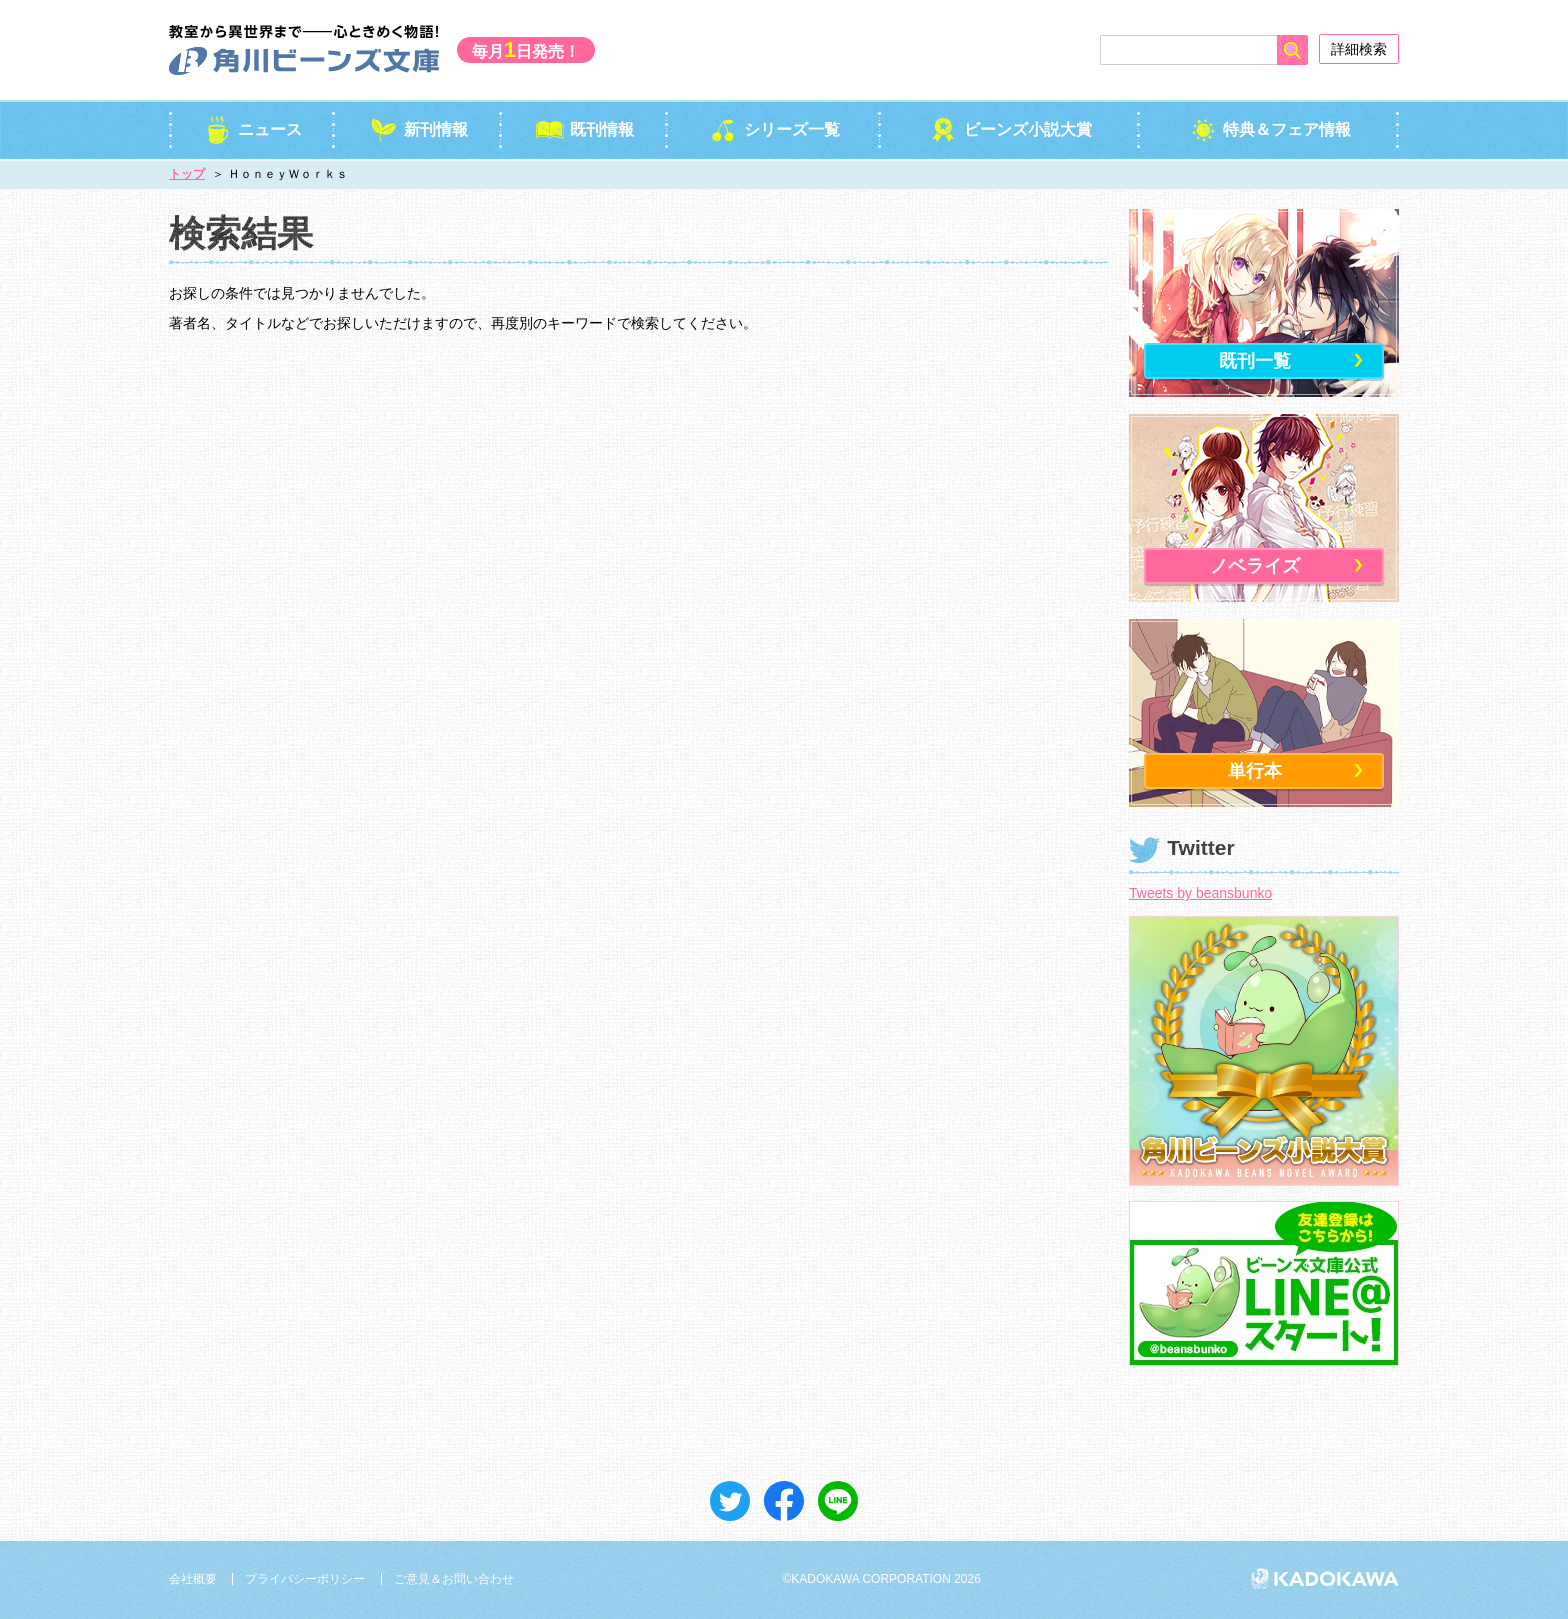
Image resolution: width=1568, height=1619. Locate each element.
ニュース (252, 129)
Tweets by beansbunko (1200, 893)
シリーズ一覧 (774, 129)
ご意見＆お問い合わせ (454, 1579)
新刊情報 (418, 129)
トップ (187, 174)
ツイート (730, 1501)
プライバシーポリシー (305, 1579)
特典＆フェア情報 (1269, 129)
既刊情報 (584, 129)
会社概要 (193, 1579)
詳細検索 (1359, 49)
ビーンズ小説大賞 (1010, 129)
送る (838, 1501)
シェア (784, 1501)
